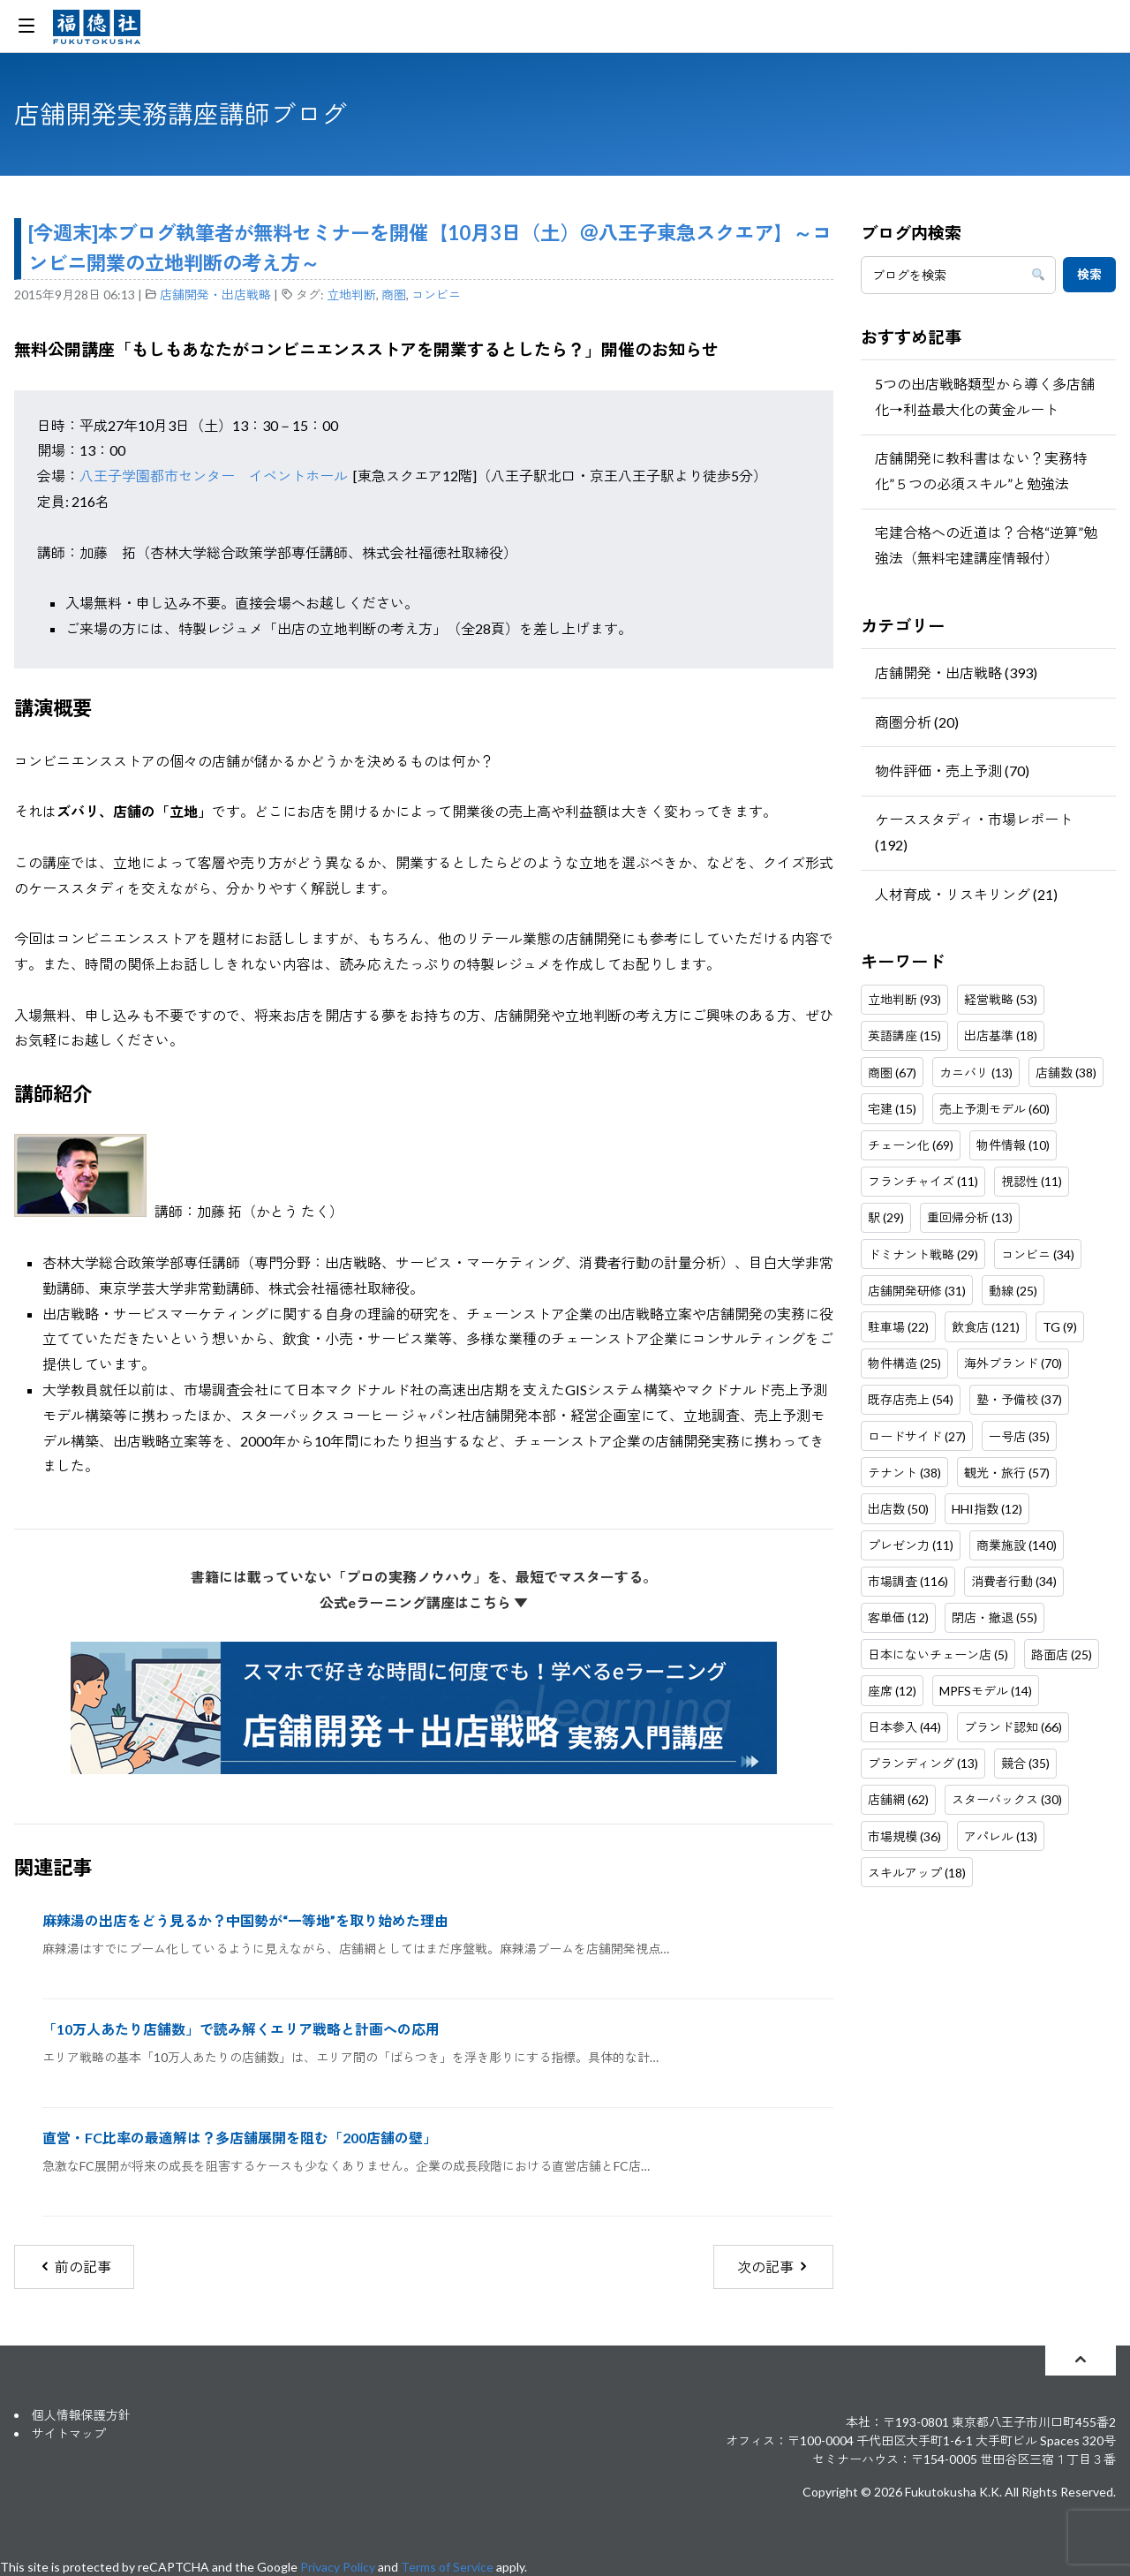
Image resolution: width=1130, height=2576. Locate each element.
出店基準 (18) (1000, 1035)
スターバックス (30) (1007, 1799)
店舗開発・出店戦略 (215, 294)
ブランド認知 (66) (1013, 1726)
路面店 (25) (1061, 1654)
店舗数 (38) (1066, 1072)
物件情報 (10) (1013, 1144)
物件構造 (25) (904, 1363)
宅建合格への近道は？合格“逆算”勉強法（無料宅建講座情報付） (986, 545)
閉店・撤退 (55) (994, 1617)
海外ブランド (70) (1013, 1363)
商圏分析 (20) (917, 722)
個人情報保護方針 (81, 2414)
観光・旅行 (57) (1007, 1472)
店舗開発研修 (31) (917, 1290)
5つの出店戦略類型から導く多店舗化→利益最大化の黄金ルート (985, 396)
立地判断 (351, 294)
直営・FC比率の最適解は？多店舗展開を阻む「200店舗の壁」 (239, 2137)
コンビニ (436, 294)
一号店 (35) (1019, 1436)
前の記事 (74, 2266)
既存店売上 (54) (910, 1399)
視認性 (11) (1031, 1181)
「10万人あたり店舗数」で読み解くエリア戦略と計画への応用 (241, 2029)
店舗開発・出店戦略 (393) (956, 672)
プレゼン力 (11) (910, 1544)
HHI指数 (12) (987, 1508)
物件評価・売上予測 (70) (952, 770)
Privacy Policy (337, 2566)
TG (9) (1060, 1326)
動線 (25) (1013, 1290)
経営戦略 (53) (1000, 999)
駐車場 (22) (898, 1326)
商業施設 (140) (1016, 1544)
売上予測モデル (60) (994, 1108)
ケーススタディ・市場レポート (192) (974, 832)
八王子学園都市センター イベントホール (213, 475)
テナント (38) (904, 1472)
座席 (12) (892, 1690)
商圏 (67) (892, 1072)
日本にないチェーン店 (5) (938, 1654)
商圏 (393, 294)
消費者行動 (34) (1014, 1581)
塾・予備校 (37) (1019, 1399)
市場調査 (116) (908, 1581)
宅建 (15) (892, 1108)
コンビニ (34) (1037, 1254)
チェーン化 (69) (910, 1144)
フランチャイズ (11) (923, 1181)
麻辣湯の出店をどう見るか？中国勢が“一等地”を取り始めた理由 (245, 1920)
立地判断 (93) (904, 999)
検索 (1089, 274)
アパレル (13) (1000, 1836)
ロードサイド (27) (917, 1436)
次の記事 (773, 2266)
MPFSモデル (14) (985, 1690)
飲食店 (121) (986, 1326)
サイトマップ (69, 2433)
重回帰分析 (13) (970, 1217)
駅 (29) (886, 1217)
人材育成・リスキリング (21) (966, 894)
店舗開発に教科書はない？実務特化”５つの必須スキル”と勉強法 (981, 470)
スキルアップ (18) (917, 1872)
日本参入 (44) (904, 1726)
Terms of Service (447, 2566)
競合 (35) (1025, 1763)
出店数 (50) (898, 1508)
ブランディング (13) (923, 1763)
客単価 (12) (898, 1617)
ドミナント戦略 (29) (923, 1254)
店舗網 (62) (898, 1799)
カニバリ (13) (976, 1072)
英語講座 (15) (904, 1035)
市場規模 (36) (904, 1836)
